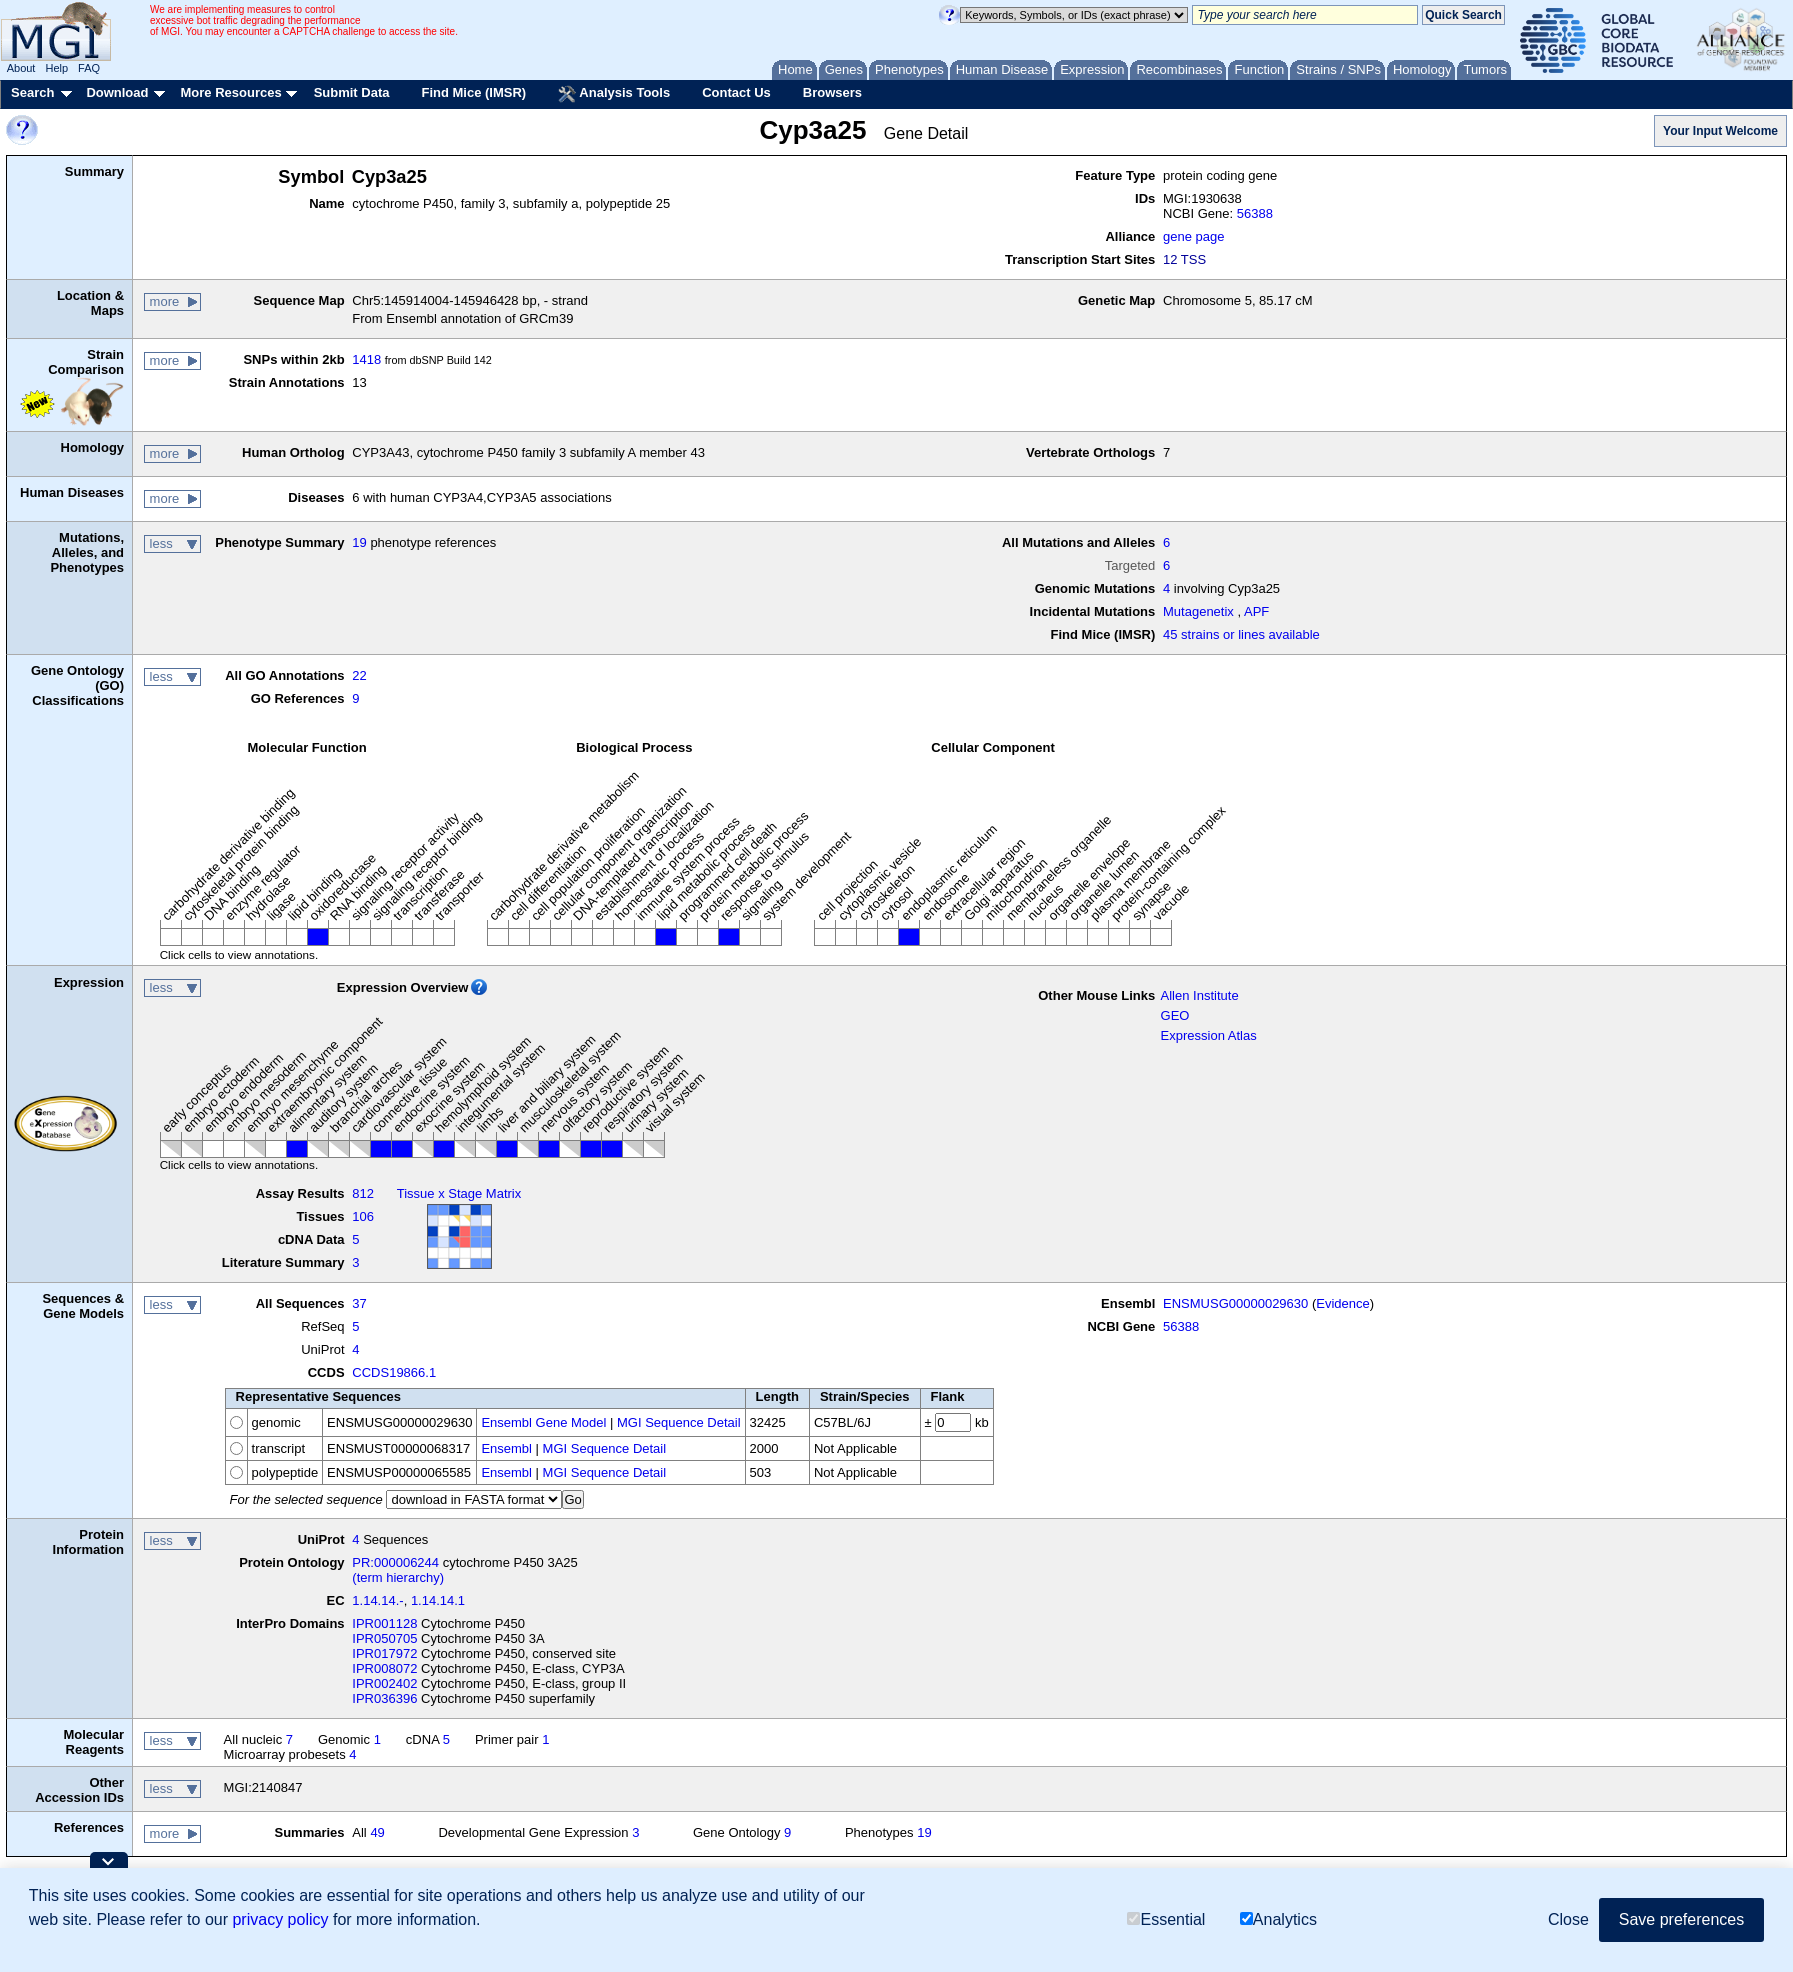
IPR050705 (384, 1638)
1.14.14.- (377, 1600)
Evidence (1342, 1303)
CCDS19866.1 (394, 1372)
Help (56, 68)
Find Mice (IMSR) (473, 92)
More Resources (230, 92)
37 (359, 1303)
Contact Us (736, 92)
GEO (1175, 1015)
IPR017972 (384, 1653)
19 (359, 542)
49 (377, 1832)
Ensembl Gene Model (543, 1422)
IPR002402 (384, 1683)
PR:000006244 (395, 1562)
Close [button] (1568, 1919)
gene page (1193, 236)
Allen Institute (1200, 995)
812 (363, 1193)
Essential (1166, 1919)
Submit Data (352, 92)
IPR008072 (384, 1668)
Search (32, 92)
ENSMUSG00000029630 (1235, 1303)
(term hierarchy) (398, 1577)
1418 (366, 359)
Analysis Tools (614, 94)
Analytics (1278, 1919)
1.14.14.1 (438, 1600)
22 (359, 675)
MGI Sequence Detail (679, 1422)
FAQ (89, 68)
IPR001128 (384, 1623)
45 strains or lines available (1241, 634)
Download (117, 92)
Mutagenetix (1198, 611)
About (21, 68)
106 (363, 1216)
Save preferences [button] (1681, 1919)
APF (1256, 611)
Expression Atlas (1209, 1035)
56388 (1255, 213)
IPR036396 (384, 1698)
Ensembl (506, 1448)
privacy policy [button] (280, 1919)
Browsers (832, 92)
